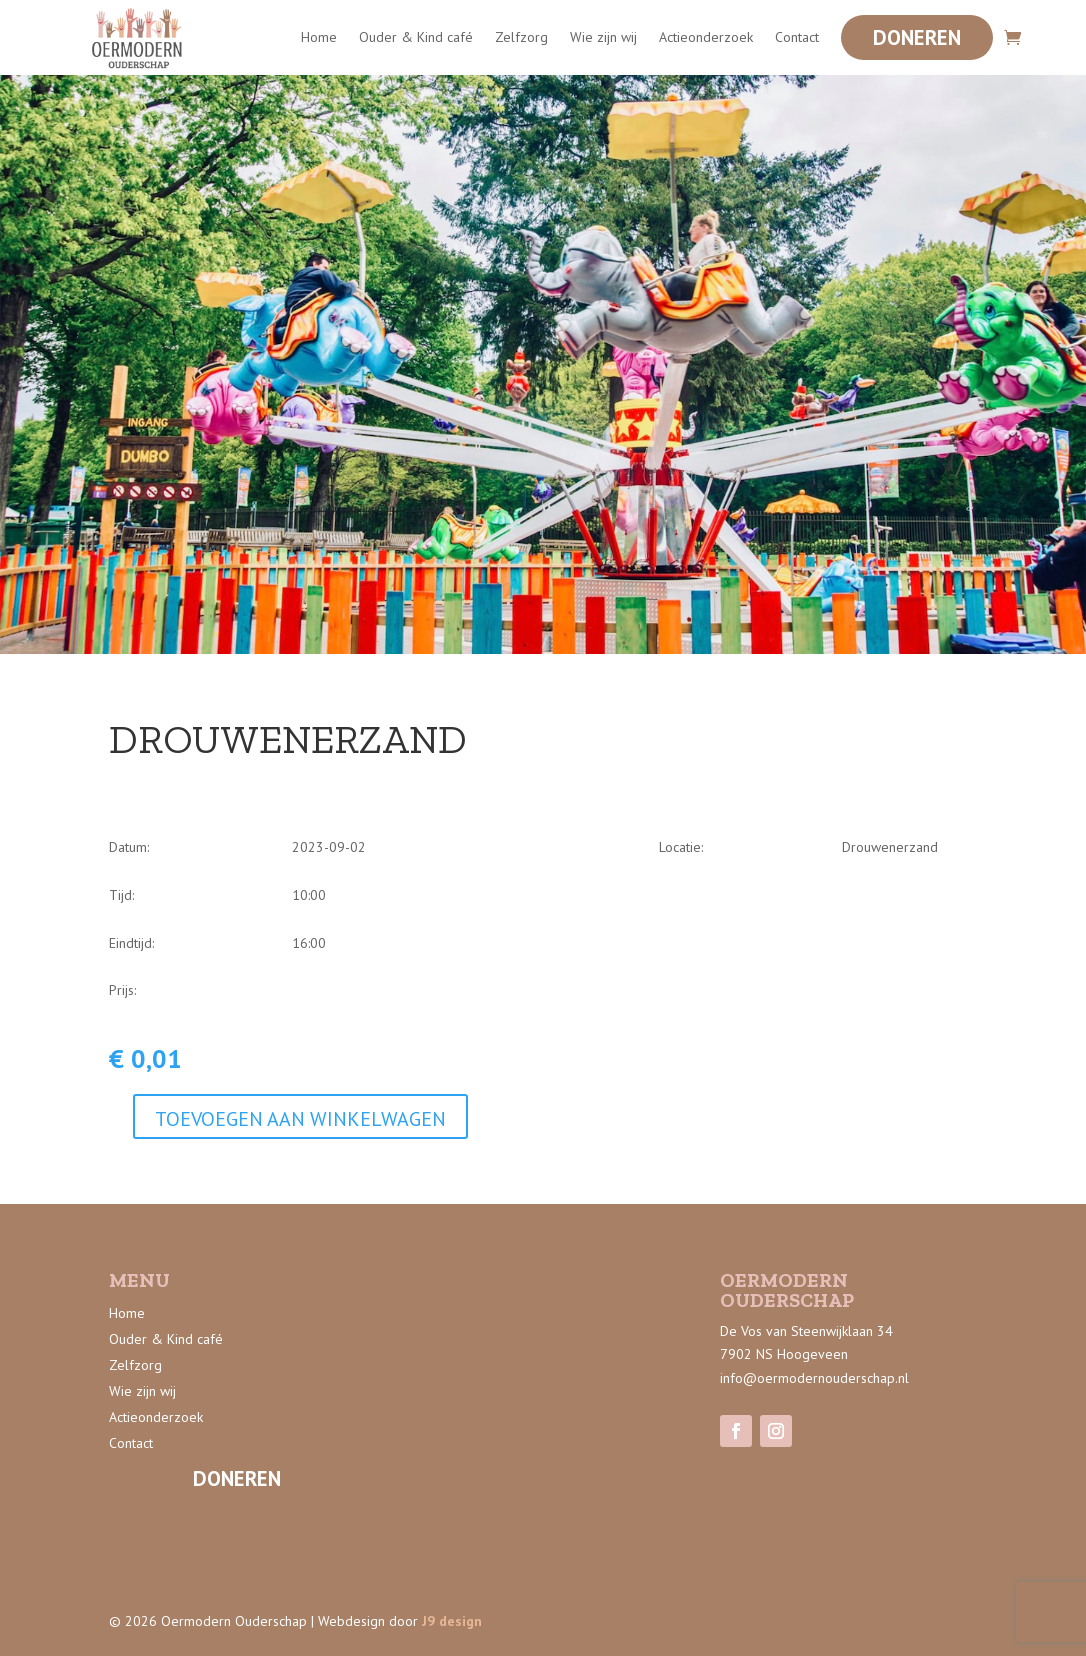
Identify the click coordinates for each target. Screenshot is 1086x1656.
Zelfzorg (521, 37)
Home (319, 37)
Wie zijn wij (603, 37)
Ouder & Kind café (416, 37)
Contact (797, 37)
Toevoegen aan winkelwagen (300, 1119)
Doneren (917, 37)
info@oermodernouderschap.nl (814, 1378)
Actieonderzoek (706, 37)
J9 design (452, 1621)
